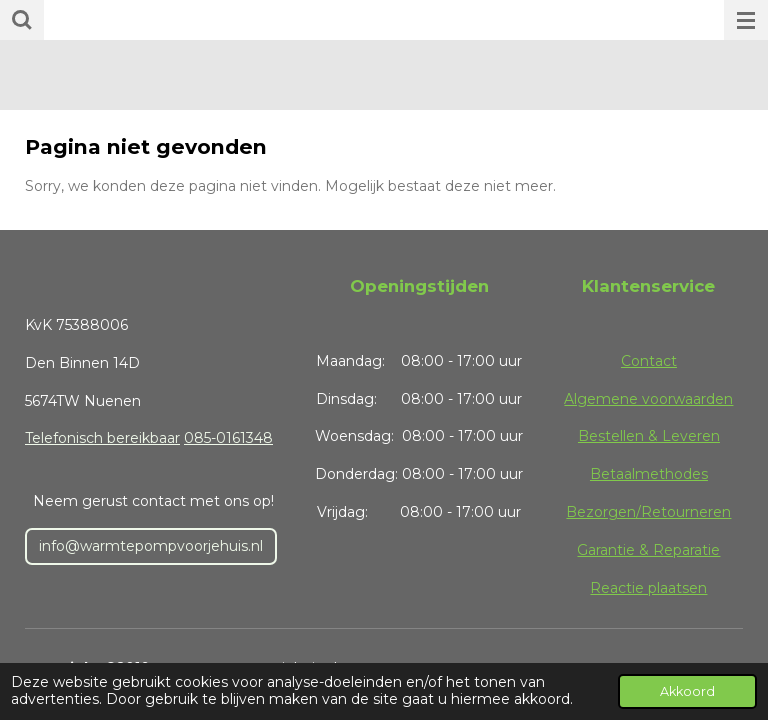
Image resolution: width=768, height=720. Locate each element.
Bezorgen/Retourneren (648, 512)
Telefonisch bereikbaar (102, 438)
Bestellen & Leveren (649, 436)
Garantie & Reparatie (648, 550)
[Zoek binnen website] (22, 20)
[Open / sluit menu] (746, 20)
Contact (649, 361)
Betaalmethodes (649, 474)
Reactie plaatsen (648, 588)
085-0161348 (228, 438)
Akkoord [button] (687, 691)
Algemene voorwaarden (648, 399)
